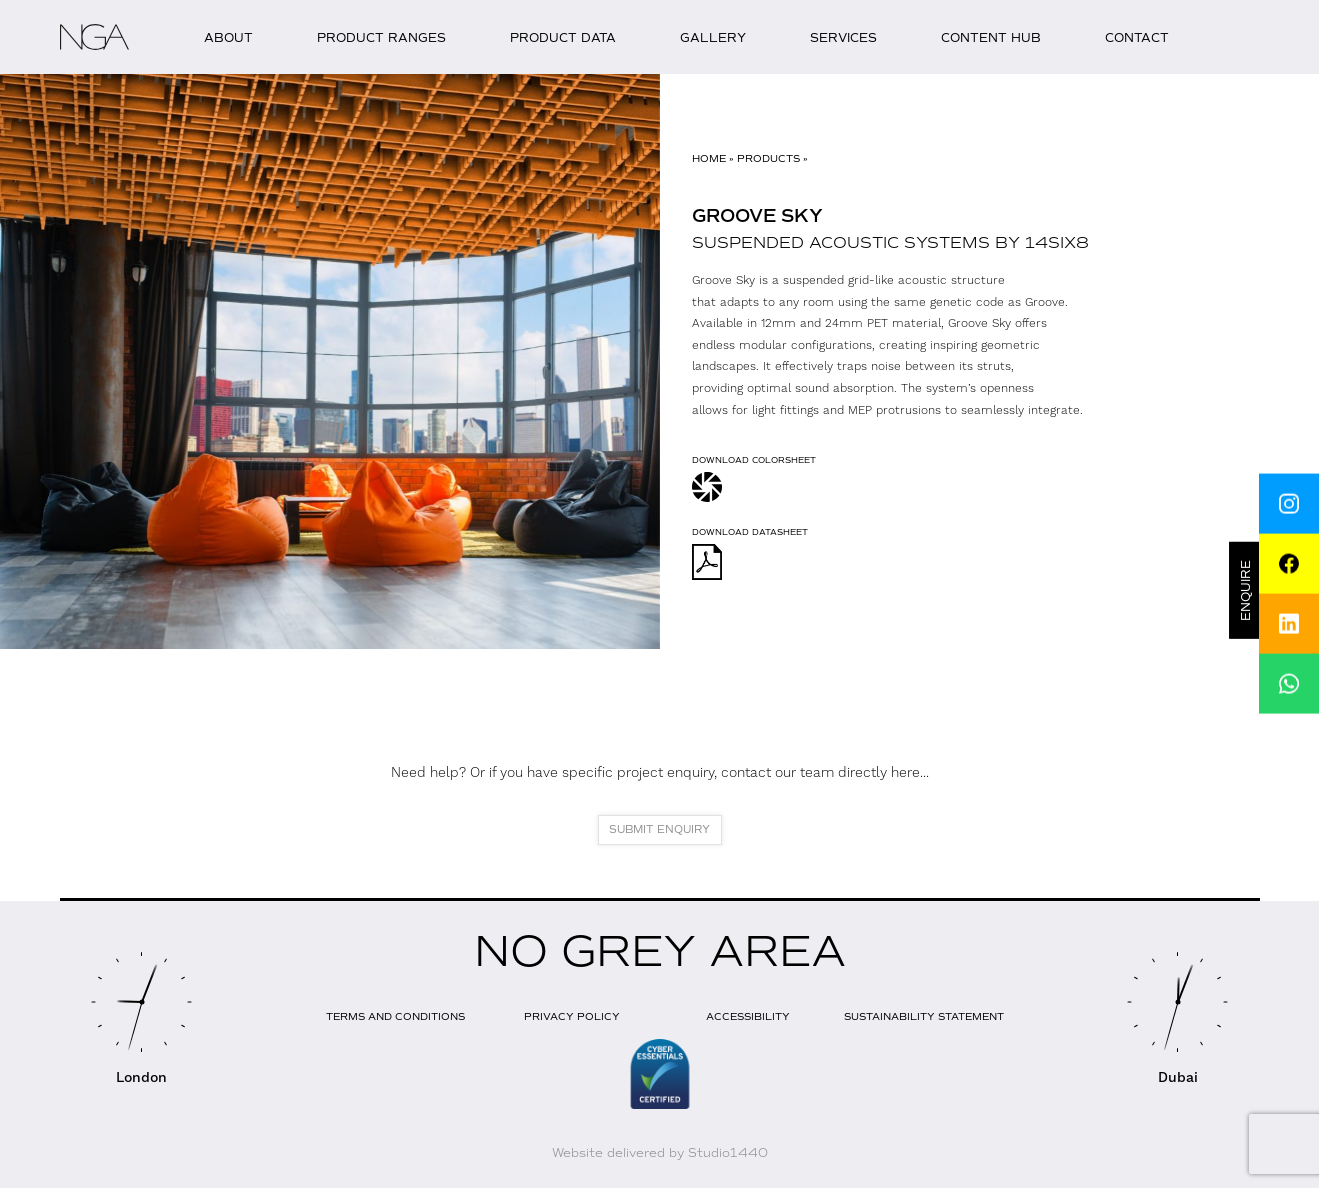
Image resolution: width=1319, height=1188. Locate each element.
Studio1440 (728, 1153)
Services (843, 38)
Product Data (563, 38)
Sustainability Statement (924, 1016)
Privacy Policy (572, 1016)
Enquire (1247, 590)
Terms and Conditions (395, 1016)
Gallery (713, 38)
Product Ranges (381, 38)
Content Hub (991, 38)
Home (709, 158)
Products (768, 158)
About (228, 38)
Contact (1137, 38)
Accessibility (748, 1016)
